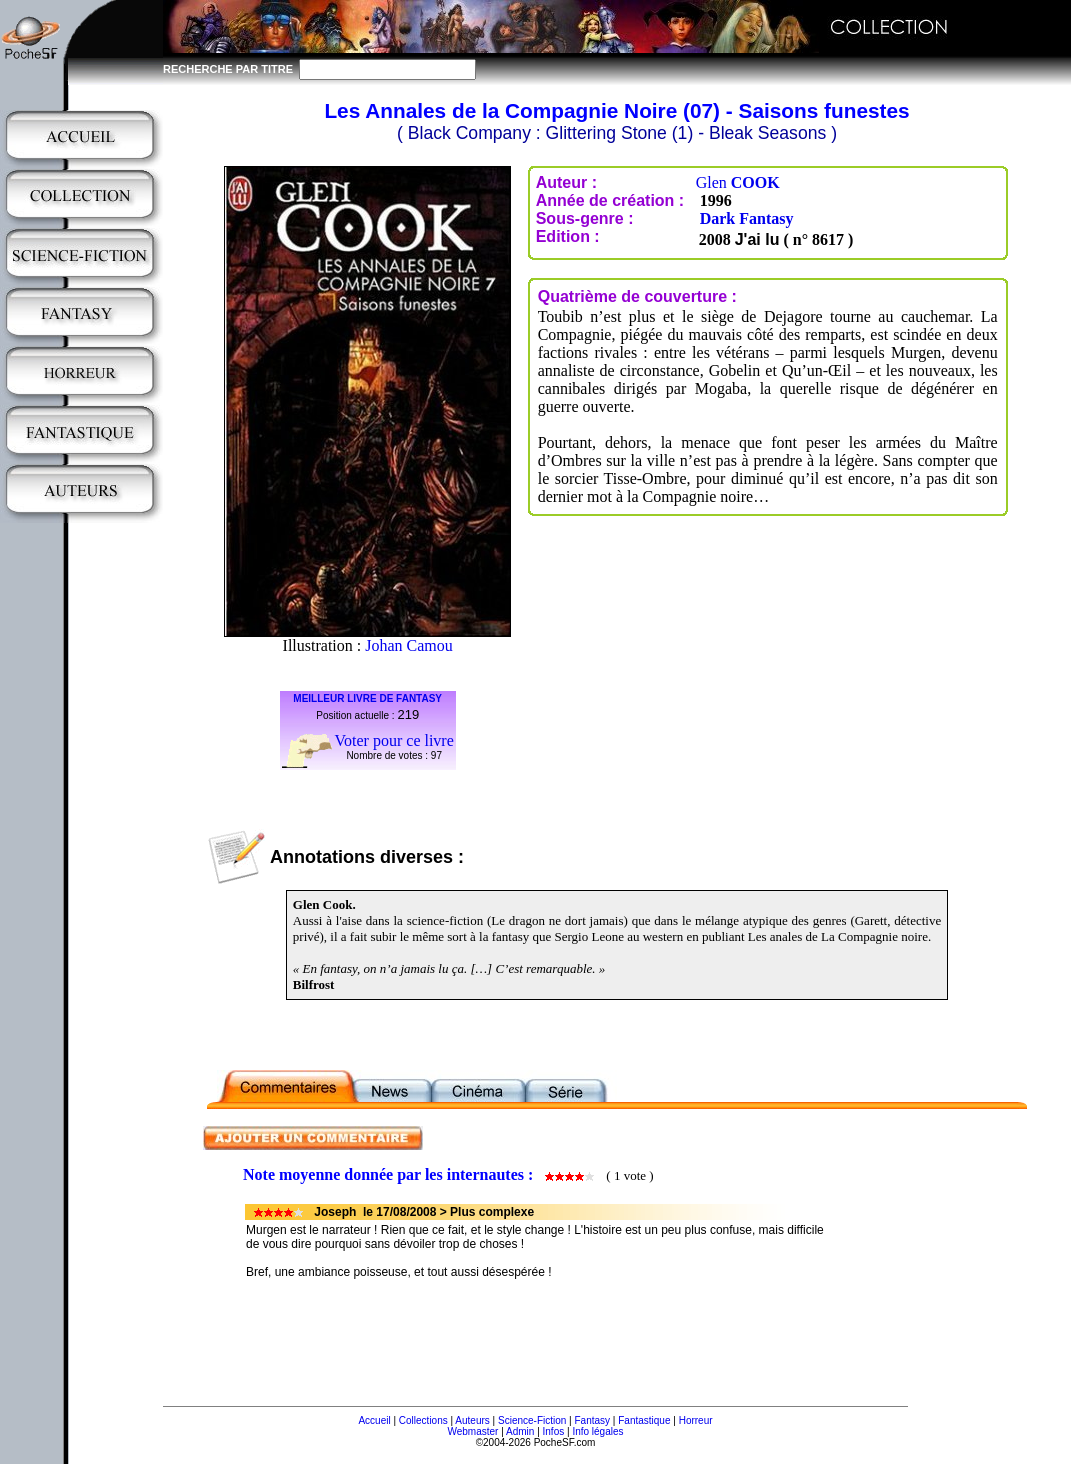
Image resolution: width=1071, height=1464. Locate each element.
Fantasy (593, 1420)
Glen (738, 182)
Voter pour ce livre (394, 740)
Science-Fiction (532, 1420)
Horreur (696, 1420)
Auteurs (472, 1420)
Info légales (597, 1431)
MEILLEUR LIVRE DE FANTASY (367, 698)
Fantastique (644, 1420)
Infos (554, 1431)
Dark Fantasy (747, 218)
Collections (423, 1420)
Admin (520, 1431)
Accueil (374, 1420)
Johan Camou (409, 645)
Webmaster (472, 1431)
